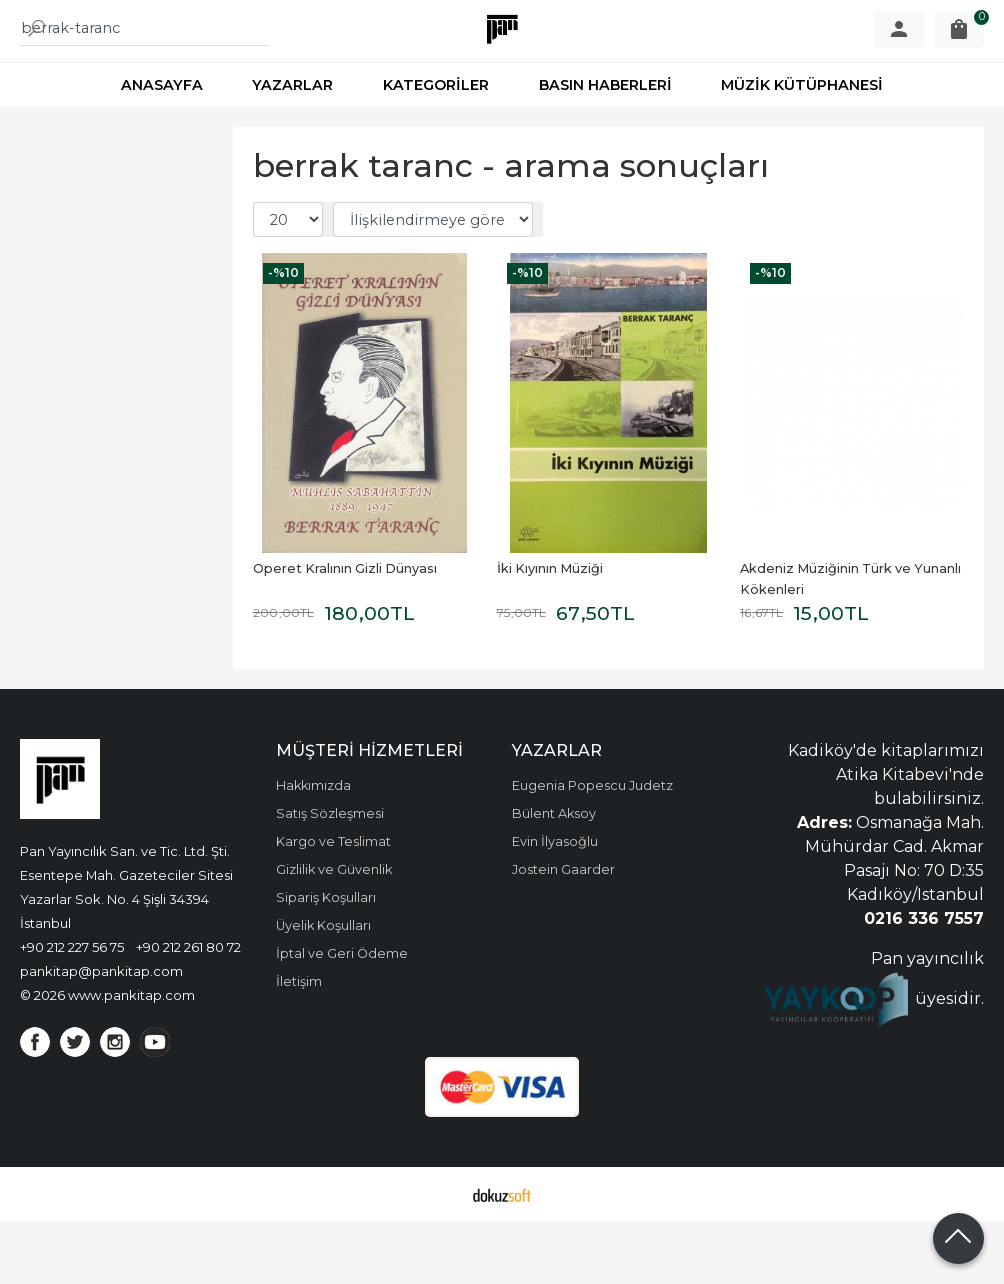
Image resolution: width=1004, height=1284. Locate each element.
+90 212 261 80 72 (188, 1010)
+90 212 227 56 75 (72, 1010)
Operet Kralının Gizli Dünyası (345, 631)
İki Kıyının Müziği (550, 631)
